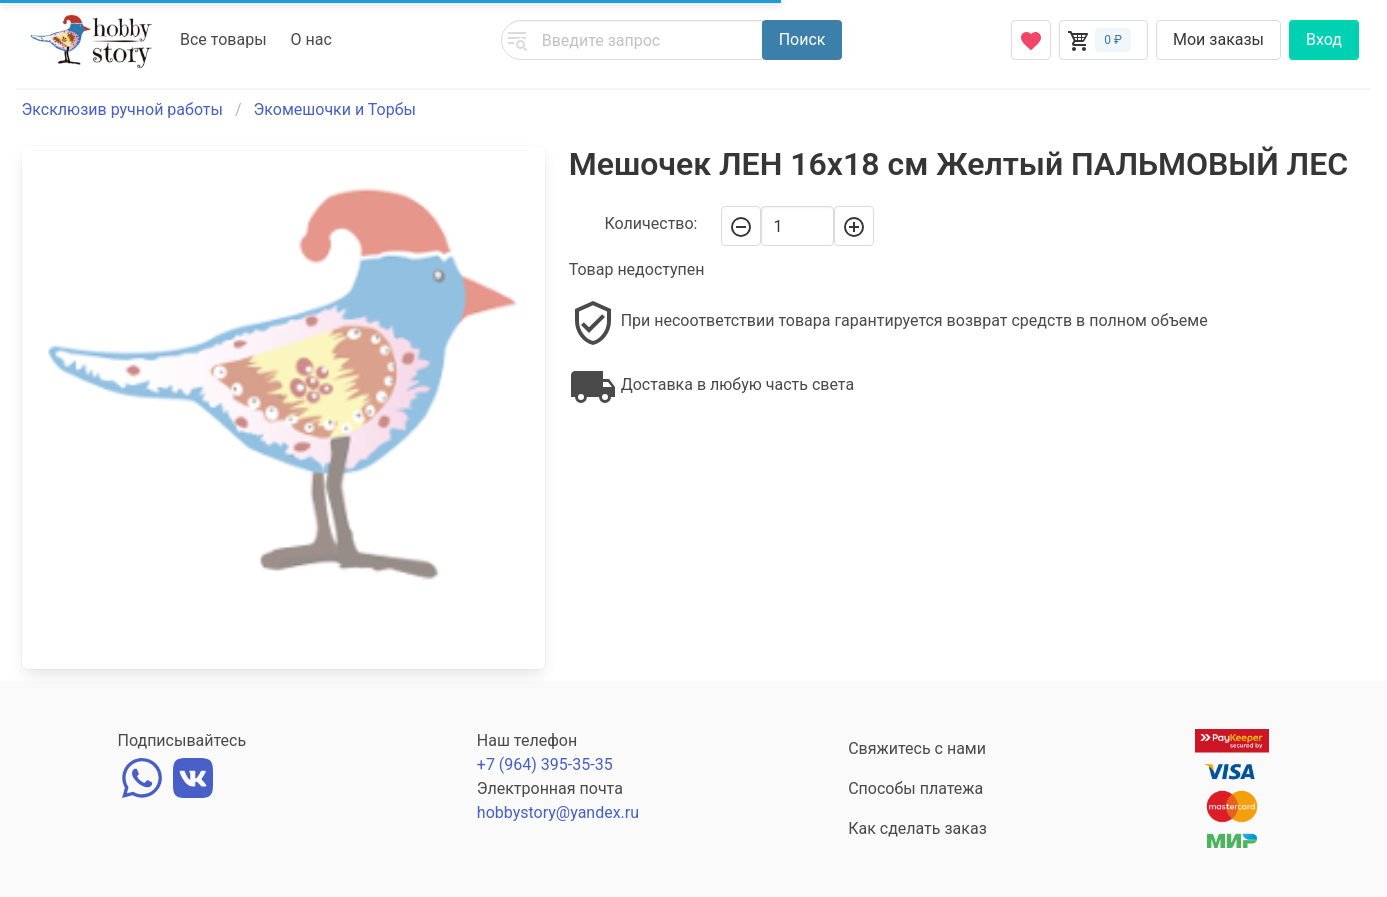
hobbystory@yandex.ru (558, 812)
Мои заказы (1218, 39)
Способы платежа (915, 788)
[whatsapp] (142, 775)
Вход (1324, 39)
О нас (311, 39)
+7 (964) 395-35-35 (545, 764)
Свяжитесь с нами (917, 748)
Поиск (802, 39)
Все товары (223, 39)
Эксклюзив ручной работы (122, 109)
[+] (854, 226)
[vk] (193, 775)
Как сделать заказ (917, 828)
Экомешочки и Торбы (335, 109)
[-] (741, 226)
